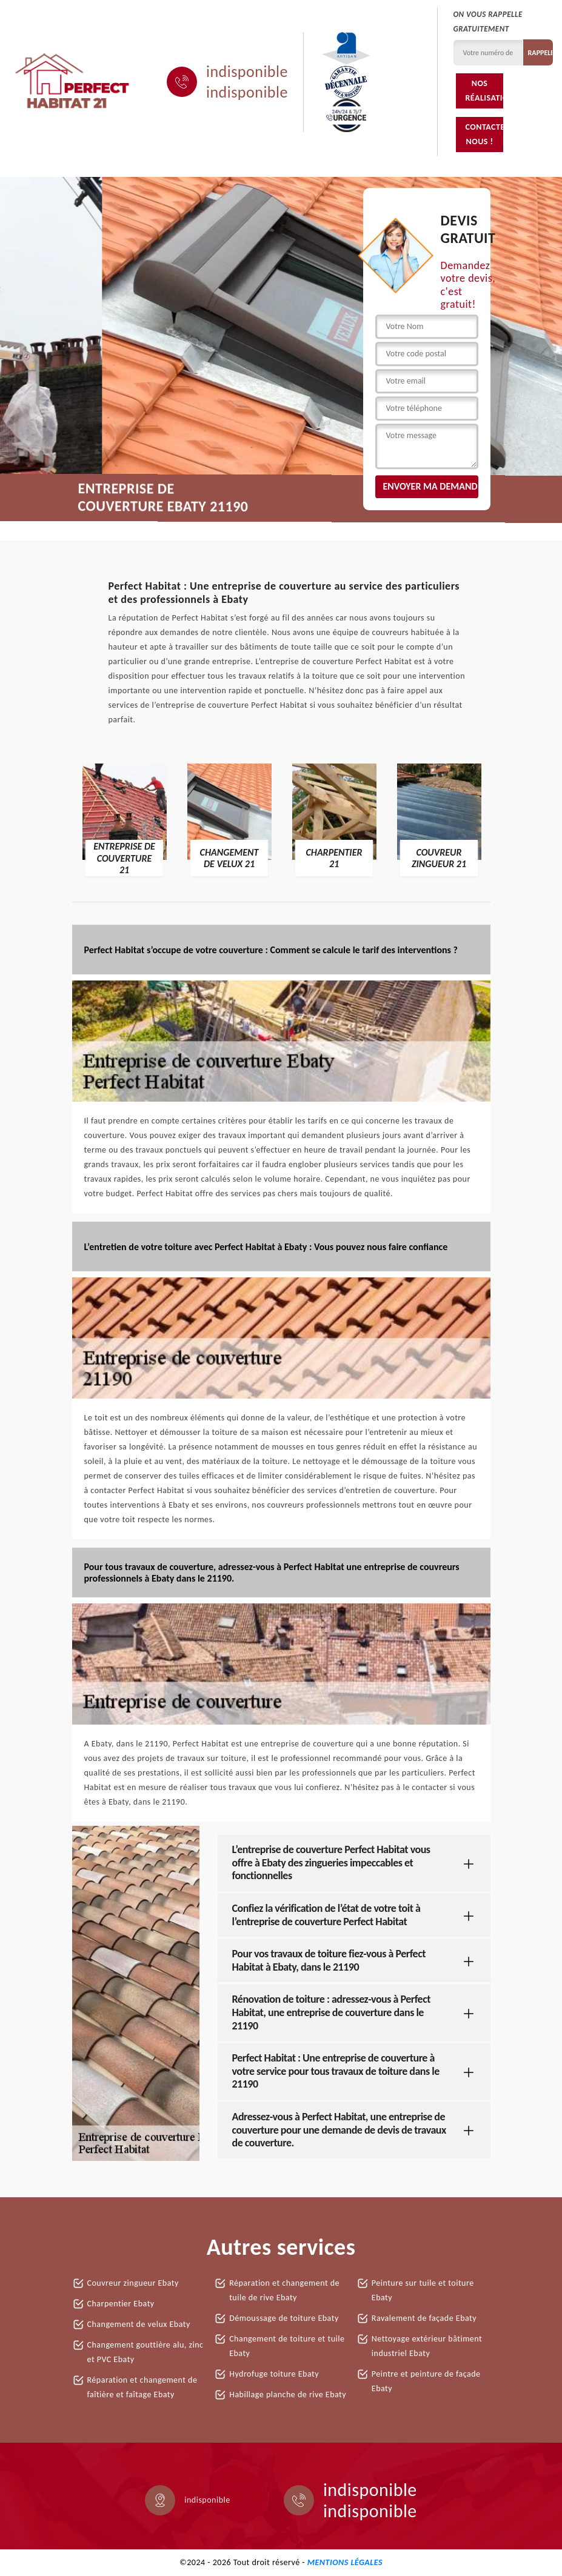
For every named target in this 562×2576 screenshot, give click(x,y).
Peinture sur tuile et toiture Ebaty (423, 2290)
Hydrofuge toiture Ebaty (274, 2374)
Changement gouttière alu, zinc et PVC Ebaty (145, 2352)
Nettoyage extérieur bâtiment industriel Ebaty (427, 2346)
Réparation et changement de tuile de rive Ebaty (284, 2290)
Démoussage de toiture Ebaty (284, 2318)
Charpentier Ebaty (121, 2303)
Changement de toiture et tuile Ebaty (286, 2346)
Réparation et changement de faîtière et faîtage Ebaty (142, 2387)
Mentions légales (345, 2562)
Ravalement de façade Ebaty (424, 2318)
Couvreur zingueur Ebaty (133, 2283)
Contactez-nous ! (484, 134)
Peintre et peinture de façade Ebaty (426, 2381)
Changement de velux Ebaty (138, 2324)
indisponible (247, 71)
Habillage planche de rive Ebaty (287, 2394)
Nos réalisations (484, 90)
